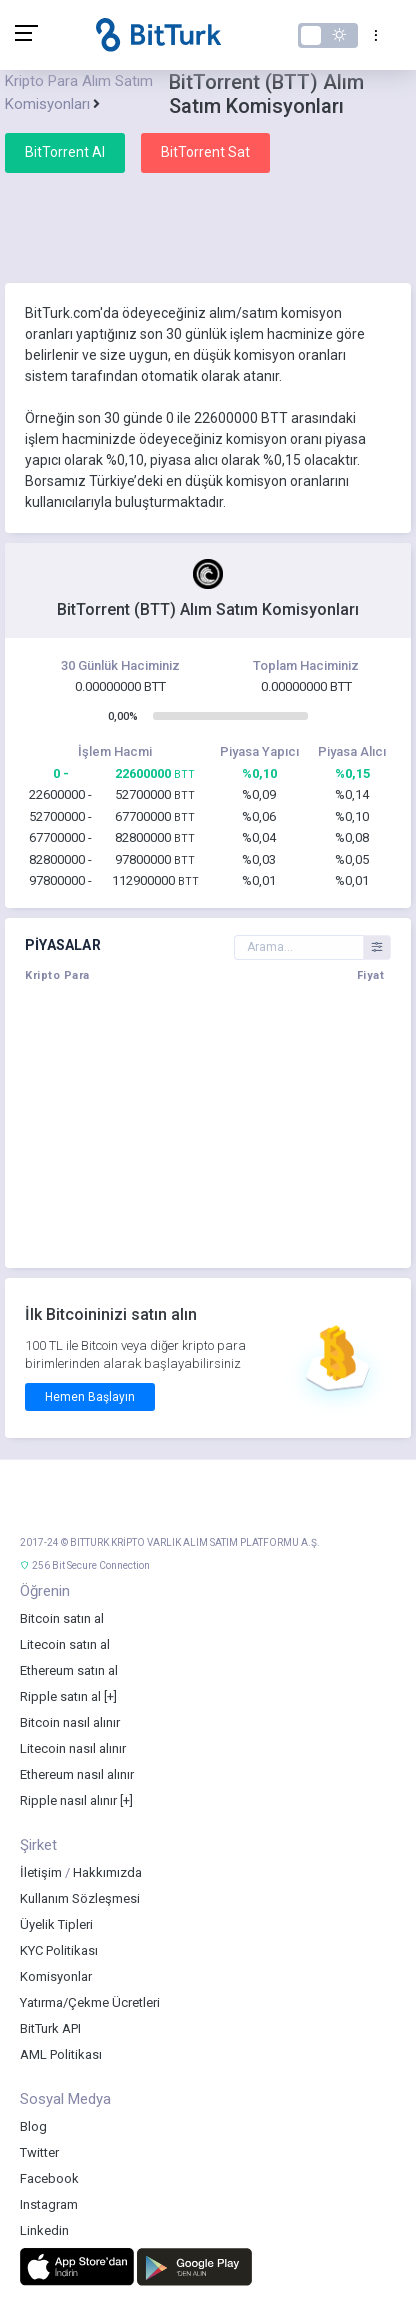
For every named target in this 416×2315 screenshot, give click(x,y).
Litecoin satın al (65, 1644)
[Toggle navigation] (372, 35)
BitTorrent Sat (205, 152)
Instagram (49, 2204)
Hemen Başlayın (90, 1397)
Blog (33, 2126)
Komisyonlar (56, 1976)
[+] (110, 1696)
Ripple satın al (60, 1696)
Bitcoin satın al (62, 1618)
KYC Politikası (59, 1950)
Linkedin (44, 2230)
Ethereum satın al (69, 1670)
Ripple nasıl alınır (68, 1800)
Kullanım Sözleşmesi (80, 1898)
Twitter (39, 2152)
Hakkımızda (107, 1872)
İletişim (41, 1872)
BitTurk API (50, 2028)
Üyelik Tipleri (56, 1924)
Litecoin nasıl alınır (73, 1748)
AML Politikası (61, 2054)
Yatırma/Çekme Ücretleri (90, 2002)
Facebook (49, 2178)
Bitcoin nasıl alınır (70, 1722)
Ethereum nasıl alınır (77, 1774)
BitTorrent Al (65, 152)
